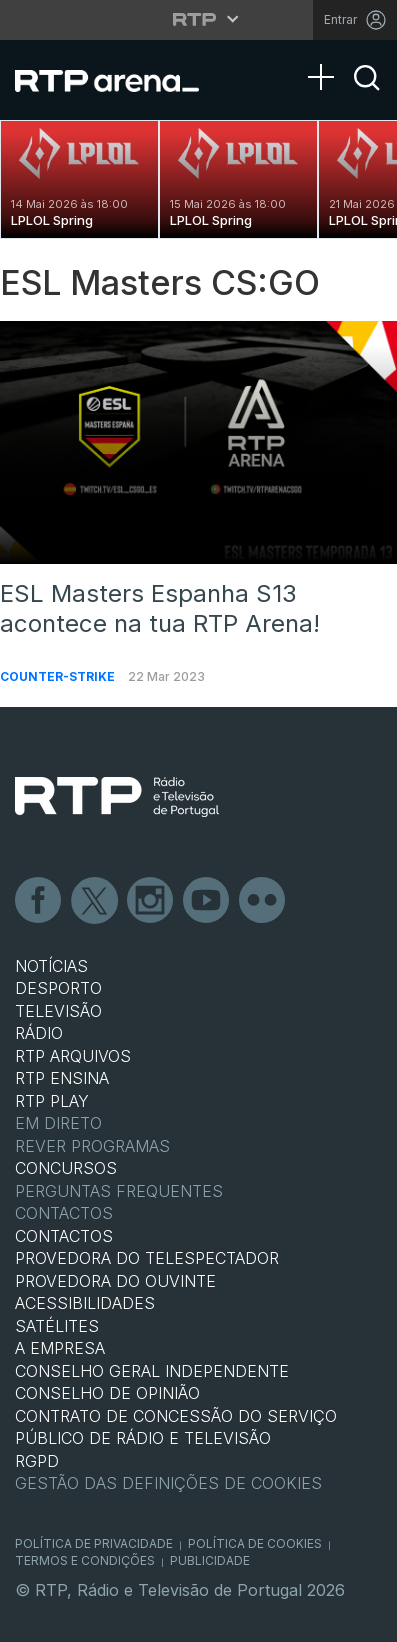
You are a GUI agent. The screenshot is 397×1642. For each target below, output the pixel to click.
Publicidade (210, 1560)
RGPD (37, 1461)
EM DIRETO (58, 1123)
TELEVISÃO (58, 1011)
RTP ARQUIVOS (73, 1056)
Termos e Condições (85, 1560)
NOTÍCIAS (51, 966)
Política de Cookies (255, 1543)
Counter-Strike (59, 676)
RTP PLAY (52, 1101)
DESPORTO (58, 988)
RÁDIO (39, 1033)
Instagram (151, 901)
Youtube (207, 901)
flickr (263, 901)
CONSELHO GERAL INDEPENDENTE (152, 1371)
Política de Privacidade (94, 1543)
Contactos (64, 1213)
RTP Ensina (62, 1078)
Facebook (39, 901)
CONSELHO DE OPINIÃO (107, 1393)
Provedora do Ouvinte (115, 1281)
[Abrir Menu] (327, 57)
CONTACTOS (64, 1236)
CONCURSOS (66, 1168)
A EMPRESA (60, 1348)
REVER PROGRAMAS (92, 1146)
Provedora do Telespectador (147, 1258)
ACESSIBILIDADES (85, 1303)
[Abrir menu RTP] (198, 19)
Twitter (95, 901)
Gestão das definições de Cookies (168, 1483)
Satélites (57, 1326)
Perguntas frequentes (119, 1191)
